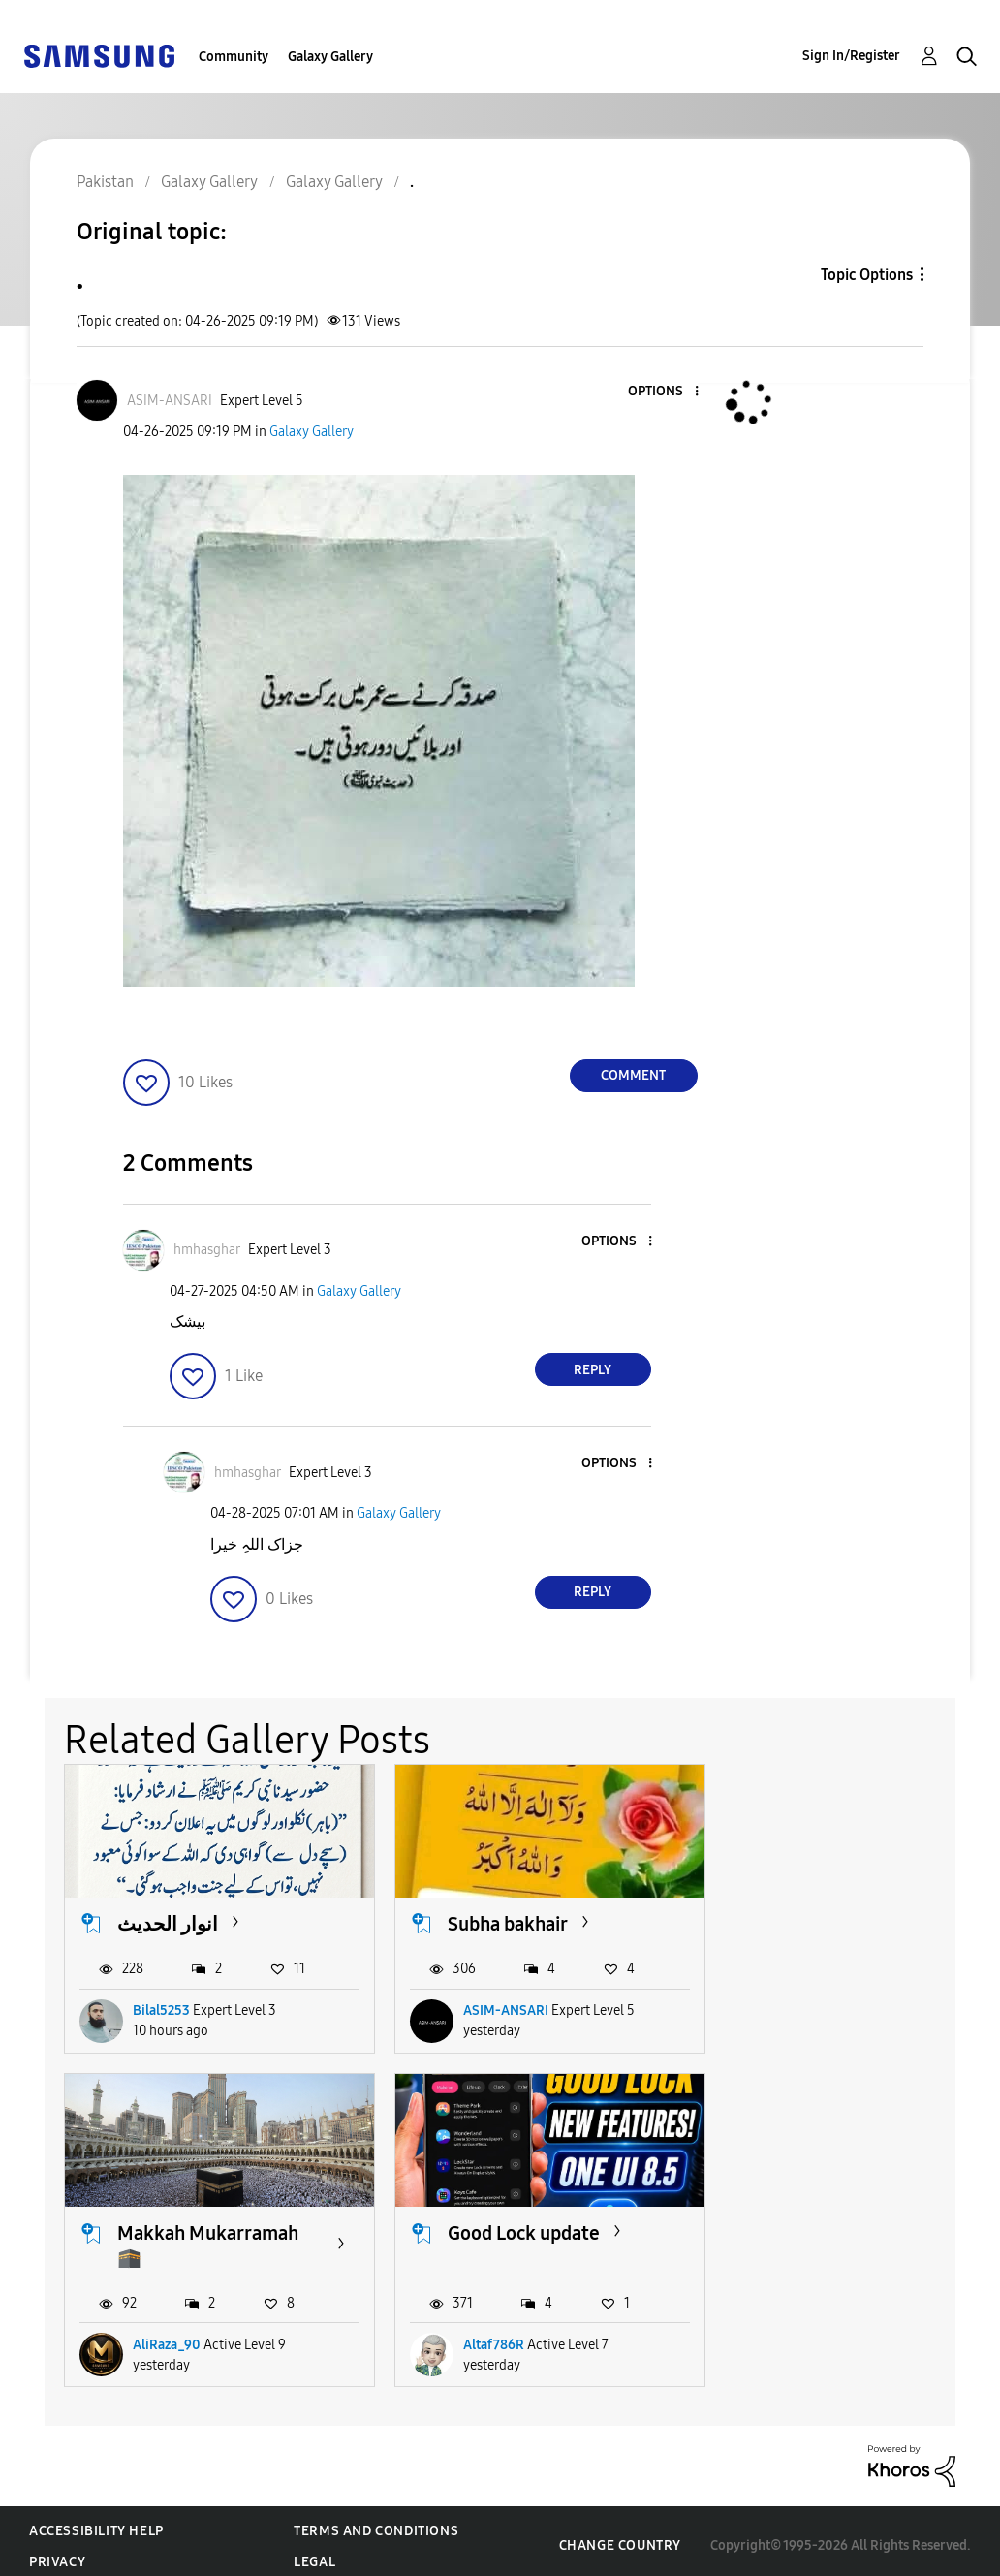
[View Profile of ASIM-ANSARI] (169, 401)
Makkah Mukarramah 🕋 (847, 1931)
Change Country (620, 2537)
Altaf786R (163, 2335)
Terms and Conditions (376, 2521)
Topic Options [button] (867, 275)
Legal (314, 2552)
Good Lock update (193, 2248)
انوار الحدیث (167, 1919)
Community (233, 56)
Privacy (57, 2552)
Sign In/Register (851, 55)
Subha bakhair (497, 1919)
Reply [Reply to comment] (592, 1370)
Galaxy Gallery (330, 56)
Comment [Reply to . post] (633, 1075)
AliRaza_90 (806, 2031)
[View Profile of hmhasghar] (206, 1249)
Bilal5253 (161, 2031)
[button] (664, 392)
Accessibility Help (96, 2521)
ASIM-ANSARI (495, 2031)
